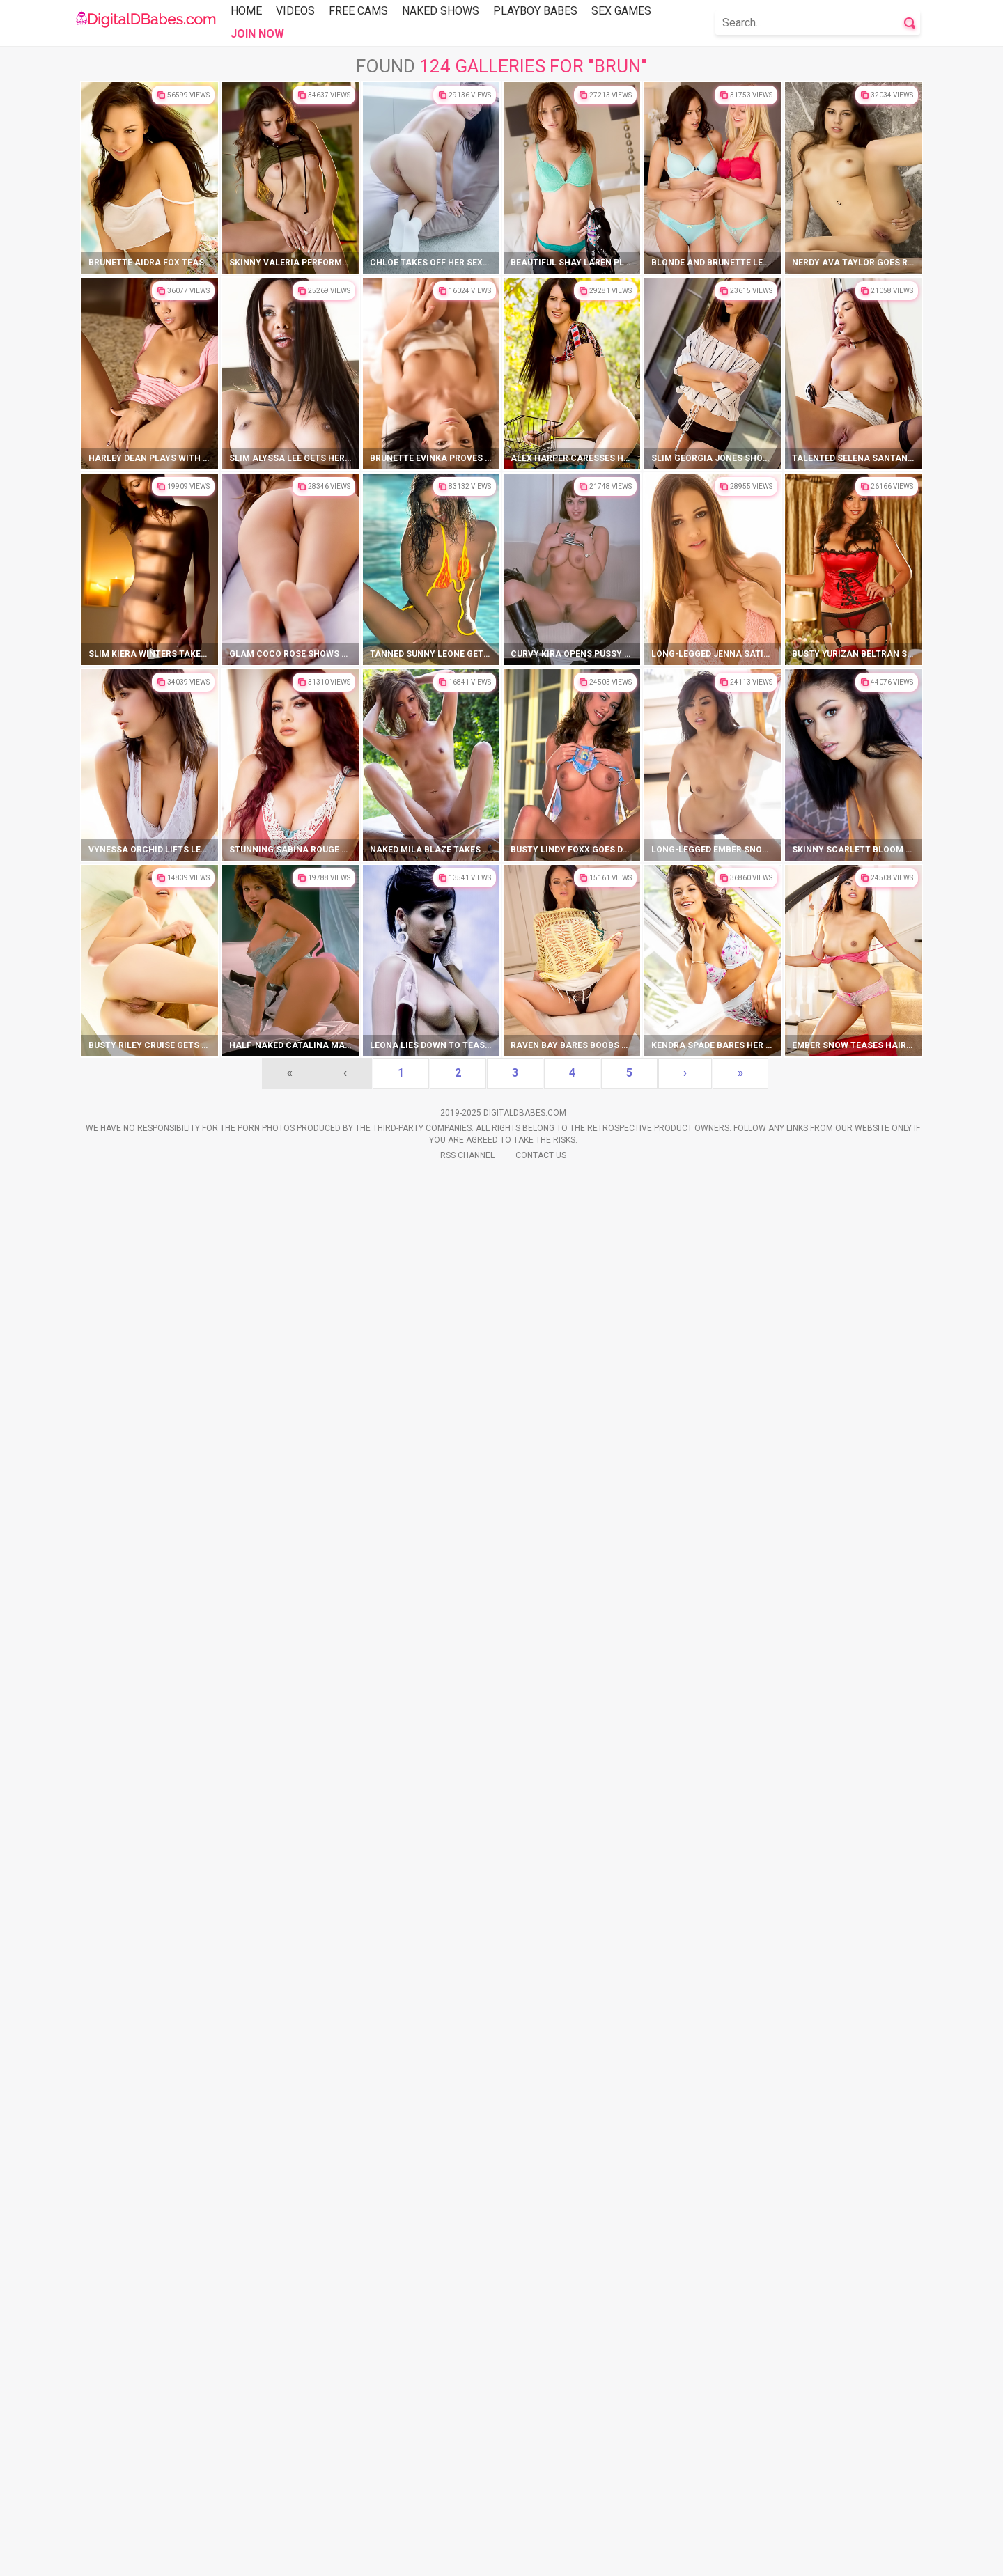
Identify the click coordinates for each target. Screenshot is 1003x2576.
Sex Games (621, 10)
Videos (295, 10)
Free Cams (358, 10)
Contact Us (540, 2556)
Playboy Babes (535, 10)
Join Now (257, 33)
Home (246, 10)
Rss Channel (467, 2556)
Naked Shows (440, 10)
